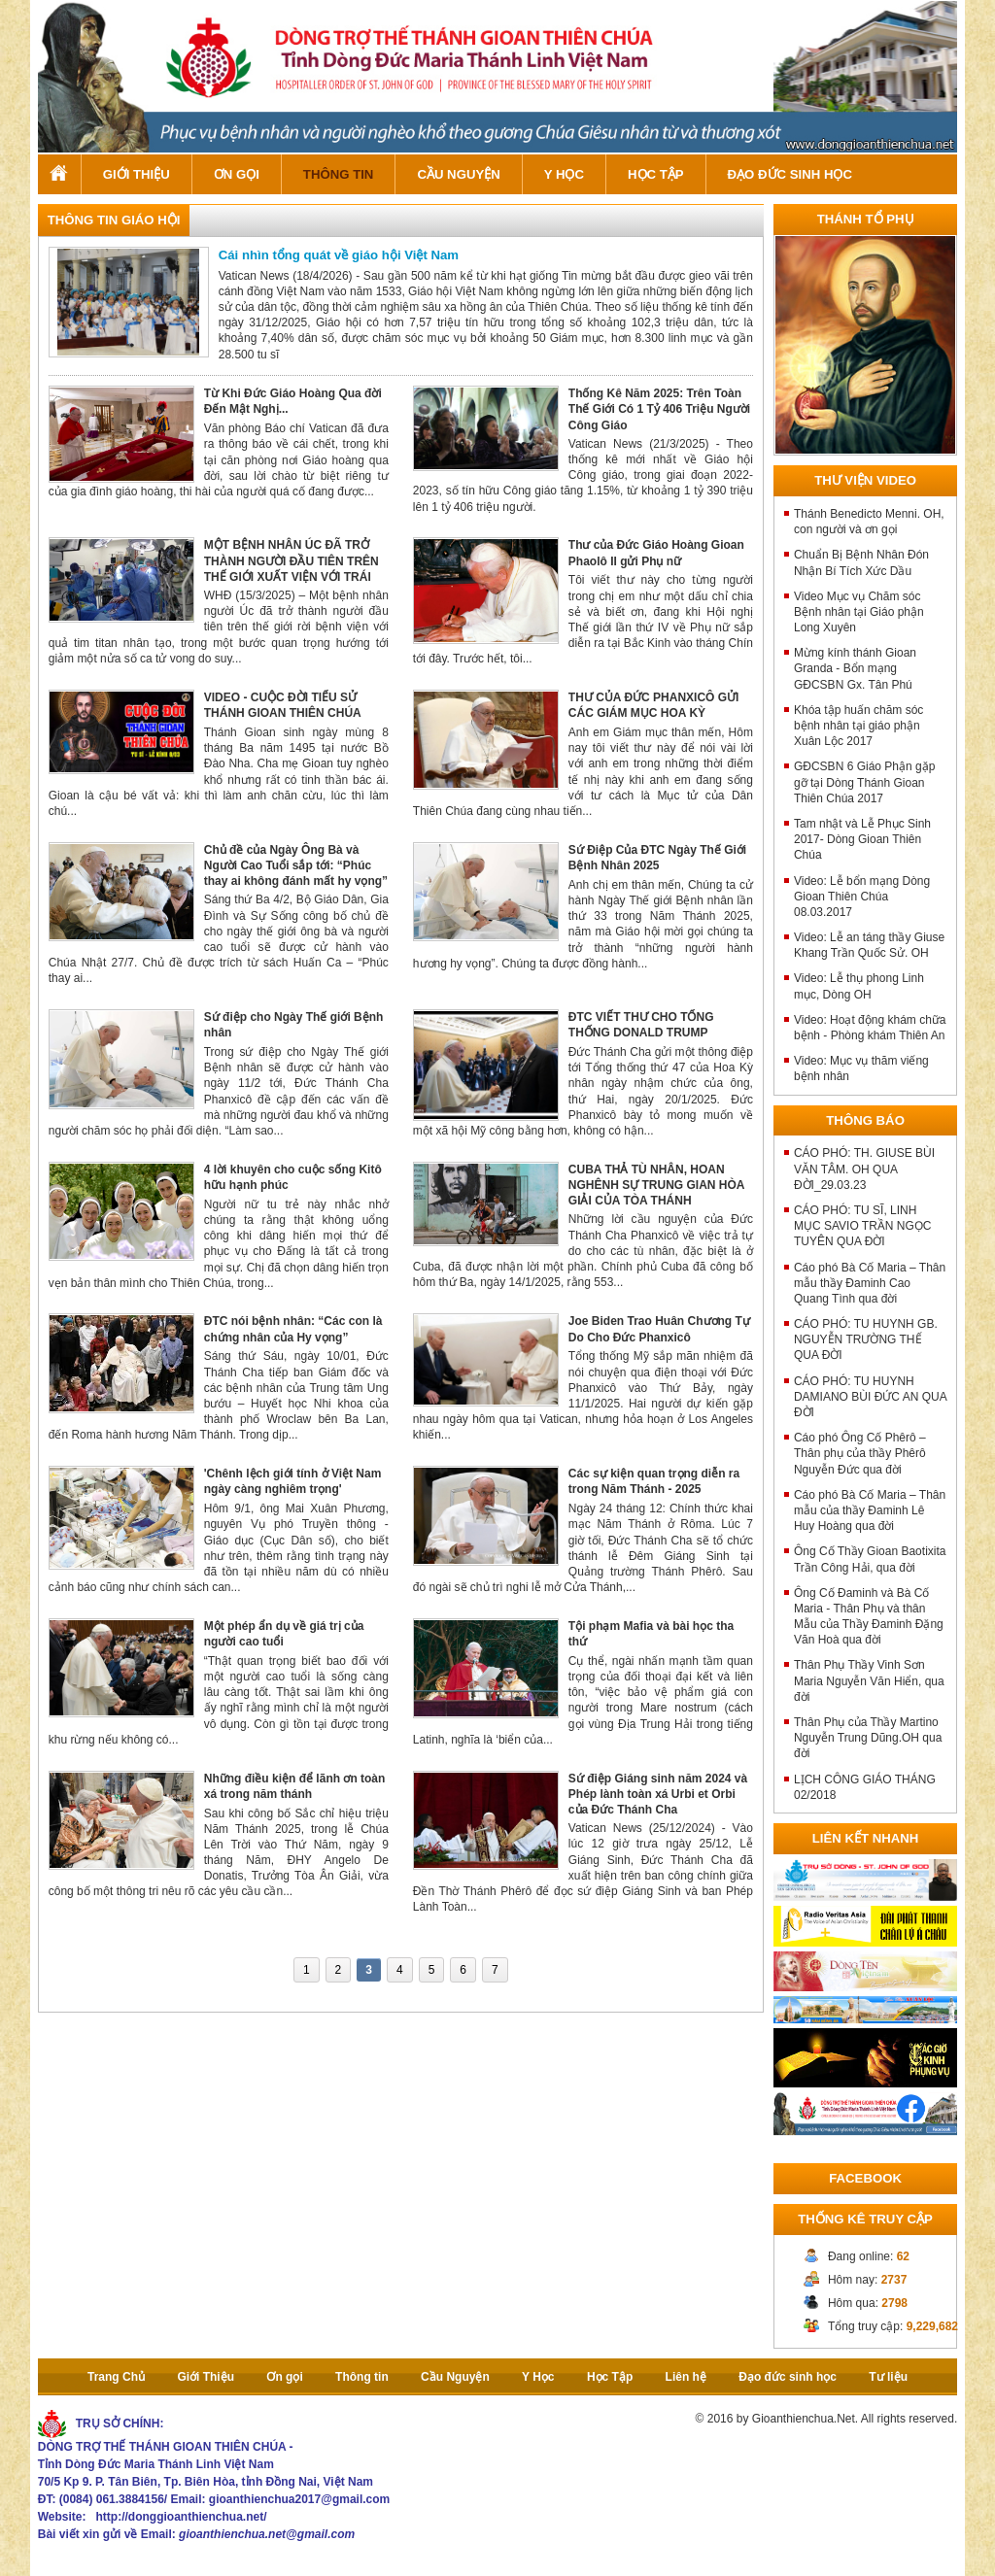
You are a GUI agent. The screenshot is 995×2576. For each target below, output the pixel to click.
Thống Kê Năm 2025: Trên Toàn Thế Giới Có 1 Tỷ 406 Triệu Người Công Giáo (659, 409)
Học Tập (656, 174)
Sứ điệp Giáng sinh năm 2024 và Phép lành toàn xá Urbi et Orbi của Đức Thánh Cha (657, 1794)
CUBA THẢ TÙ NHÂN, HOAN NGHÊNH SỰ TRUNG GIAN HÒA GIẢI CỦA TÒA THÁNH (656, 1185)
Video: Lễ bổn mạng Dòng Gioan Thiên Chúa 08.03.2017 (862, 896)
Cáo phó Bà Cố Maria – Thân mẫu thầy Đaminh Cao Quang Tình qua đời (869, 1283)
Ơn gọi (236, 174)
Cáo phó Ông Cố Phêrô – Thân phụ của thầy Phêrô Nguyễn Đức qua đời (860, 1453)
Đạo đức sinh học (790, 174)
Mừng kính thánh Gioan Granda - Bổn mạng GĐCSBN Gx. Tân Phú (855, 668)
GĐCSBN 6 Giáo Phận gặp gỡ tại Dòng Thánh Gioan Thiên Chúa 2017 (864, 782)
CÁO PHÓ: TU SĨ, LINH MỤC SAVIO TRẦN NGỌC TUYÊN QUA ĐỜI (863, 1225)
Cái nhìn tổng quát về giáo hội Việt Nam (339, 255)
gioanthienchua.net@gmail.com (267, 2534)
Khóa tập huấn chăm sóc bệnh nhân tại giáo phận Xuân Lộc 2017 (858, 725)
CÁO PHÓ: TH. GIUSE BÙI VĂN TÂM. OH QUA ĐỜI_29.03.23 (864, 1168)
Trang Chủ (59, 174)
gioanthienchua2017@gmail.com (299, 2499)
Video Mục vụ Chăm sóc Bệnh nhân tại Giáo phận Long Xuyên (859, 612)
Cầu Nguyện (458, 174)
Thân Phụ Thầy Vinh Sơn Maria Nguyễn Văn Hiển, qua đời (869, 1680)
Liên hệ (686, 2377)
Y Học (564, 174)
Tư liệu (888, 2377)
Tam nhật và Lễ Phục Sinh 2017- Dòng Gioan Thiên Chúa (862, 839)
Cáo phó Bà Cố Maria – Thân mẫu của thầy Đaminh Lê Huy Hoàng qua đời (869, 1510)
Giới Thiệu (136, 174)
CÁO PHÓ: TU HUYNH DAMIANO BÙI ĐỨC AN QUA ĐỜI (870, 1396)
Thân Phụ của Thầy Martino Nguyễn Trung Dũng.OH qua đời (868, 1737)
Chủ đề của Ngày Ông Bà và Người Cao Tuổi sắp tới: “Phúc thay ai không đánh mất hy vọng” (296, 865)
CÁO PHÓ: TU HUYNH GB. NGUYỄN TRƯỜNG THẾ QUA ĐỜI (866, 1339)
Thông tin (338, 174)
